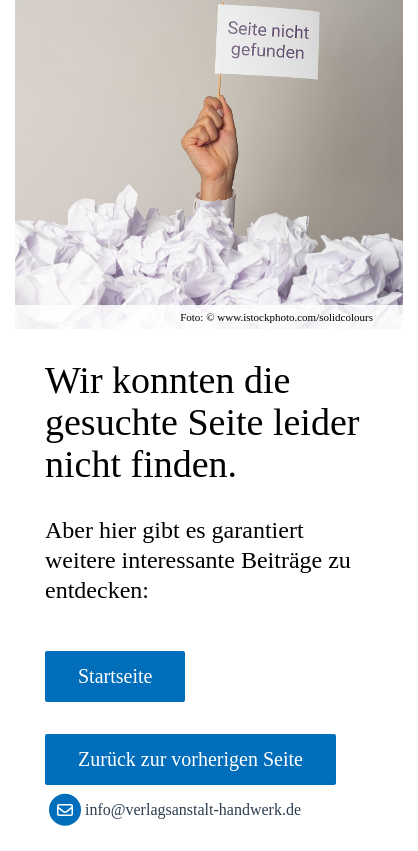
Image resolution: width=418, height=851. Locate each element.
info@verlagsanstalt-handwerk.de (179, 809)
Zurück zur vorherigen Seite (190, 759)
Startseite (115, 676)
